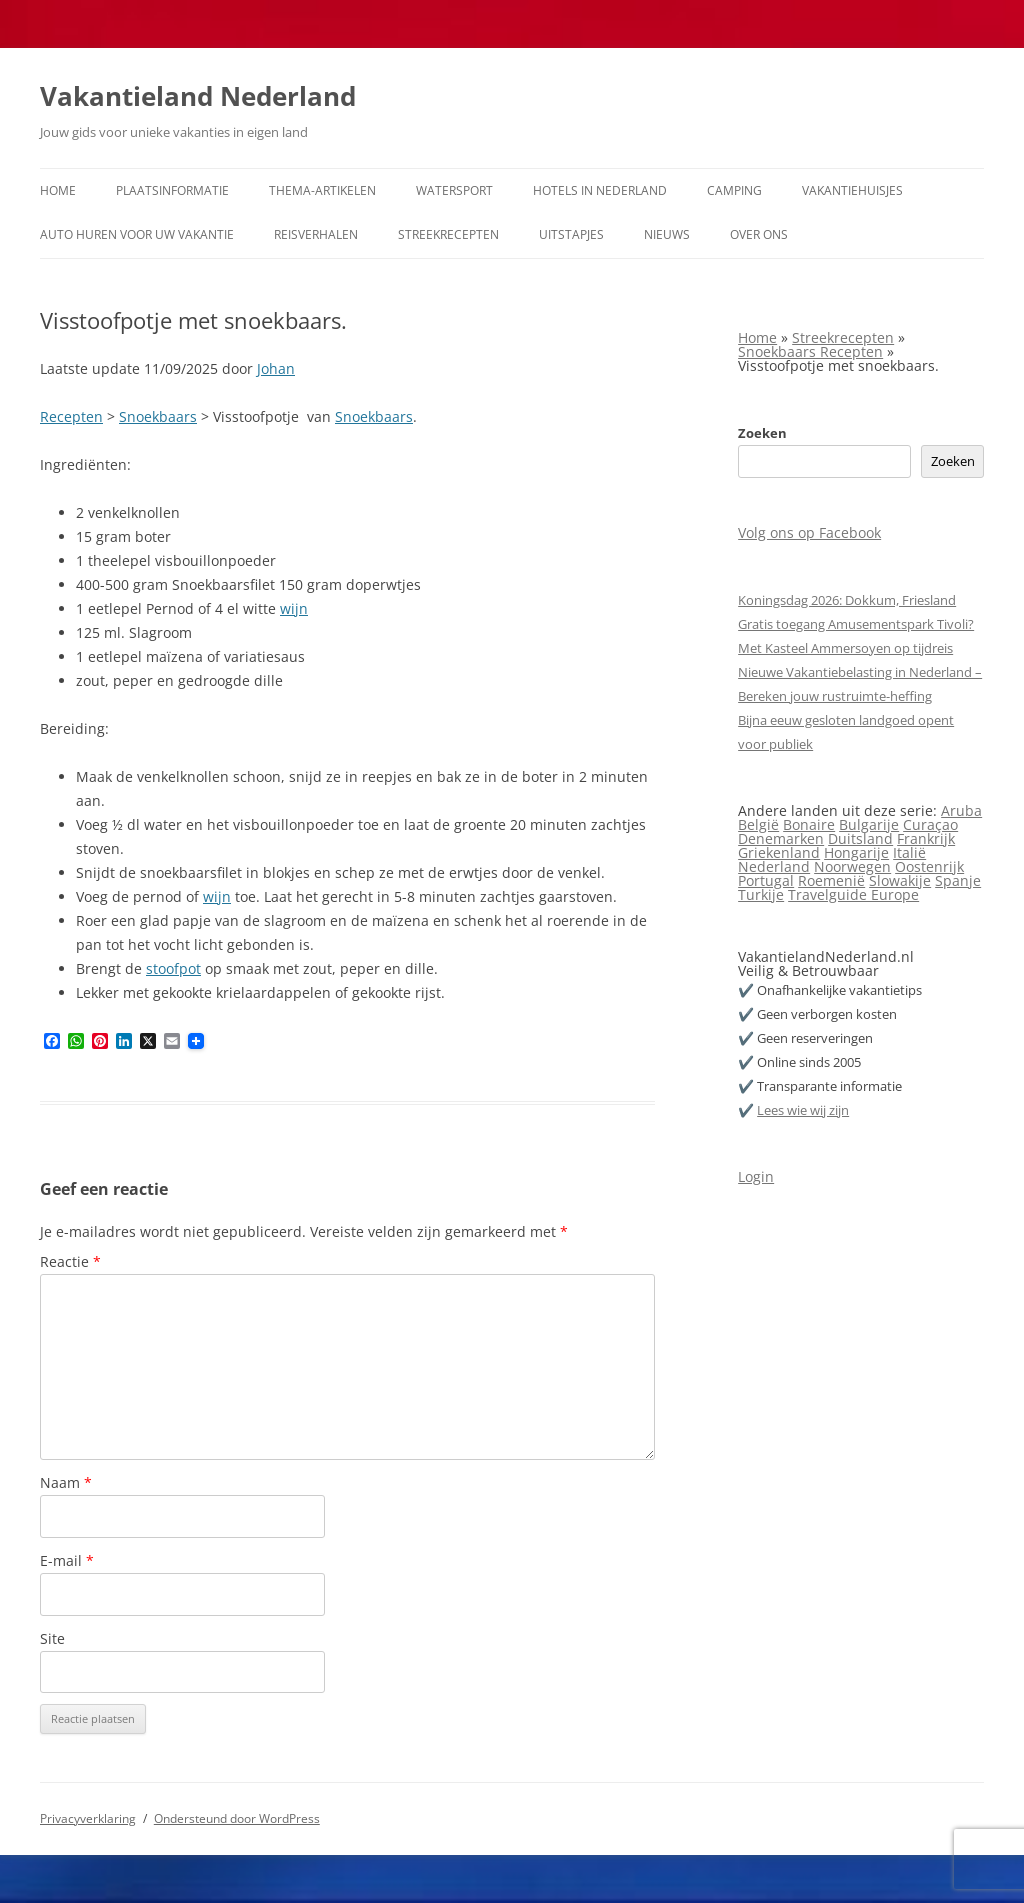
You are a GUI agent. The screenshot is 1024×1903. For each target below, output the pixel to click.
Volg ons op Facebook (809, 532)
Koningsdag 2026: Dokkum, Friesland (847, 600)
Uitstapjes (571, 234)
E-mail (67, 1560)
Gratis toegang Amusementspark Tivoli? (856, 624)
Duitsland (860, 838)
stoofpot (173, 968)
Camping (734, 190)
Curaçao (930, 824)
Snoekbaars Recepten (810, 351)
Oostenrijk (929, 866)
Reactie (70, 1261)
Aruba (961, 810)
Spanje (958, 880)
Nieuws (667, 234)
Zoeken (762, 433)
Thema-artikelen (322, 190)
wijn (294, 608)
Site (52, 1638)
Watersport (454, 190)
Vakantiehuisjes (852, 190)
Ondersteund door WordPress (237, 1818)
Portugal (766, 880)
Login (756, 1176)
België (758, 824)
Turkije (761, 894)
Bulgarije (869, 824)
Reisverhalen (316, 234)
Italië (909, 852)
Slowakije (900, 880)
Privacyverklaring (88, 1818)
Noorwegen (852, 866)
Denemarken (781, 838)
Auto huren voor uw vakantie (137, 234)
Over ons (759, 234)
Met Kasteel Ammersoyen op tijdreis (845, 648)
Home (58, 190)
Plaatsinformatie (172, 190)
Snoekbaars (158, 416)
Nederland (774, 866)
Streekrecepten (448, 234)
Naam (66, 1482)
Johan (276, 368)
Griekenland (779, 852)
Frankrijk (926, 838)
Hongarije (856, 852)
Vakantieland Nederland (198, 96)
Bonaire (809, 824)
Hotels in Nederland (600, 190)
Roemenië (831, 880)
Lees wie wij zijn (803, 1110)
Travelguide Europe (853, 894)
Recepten (71, 416)
